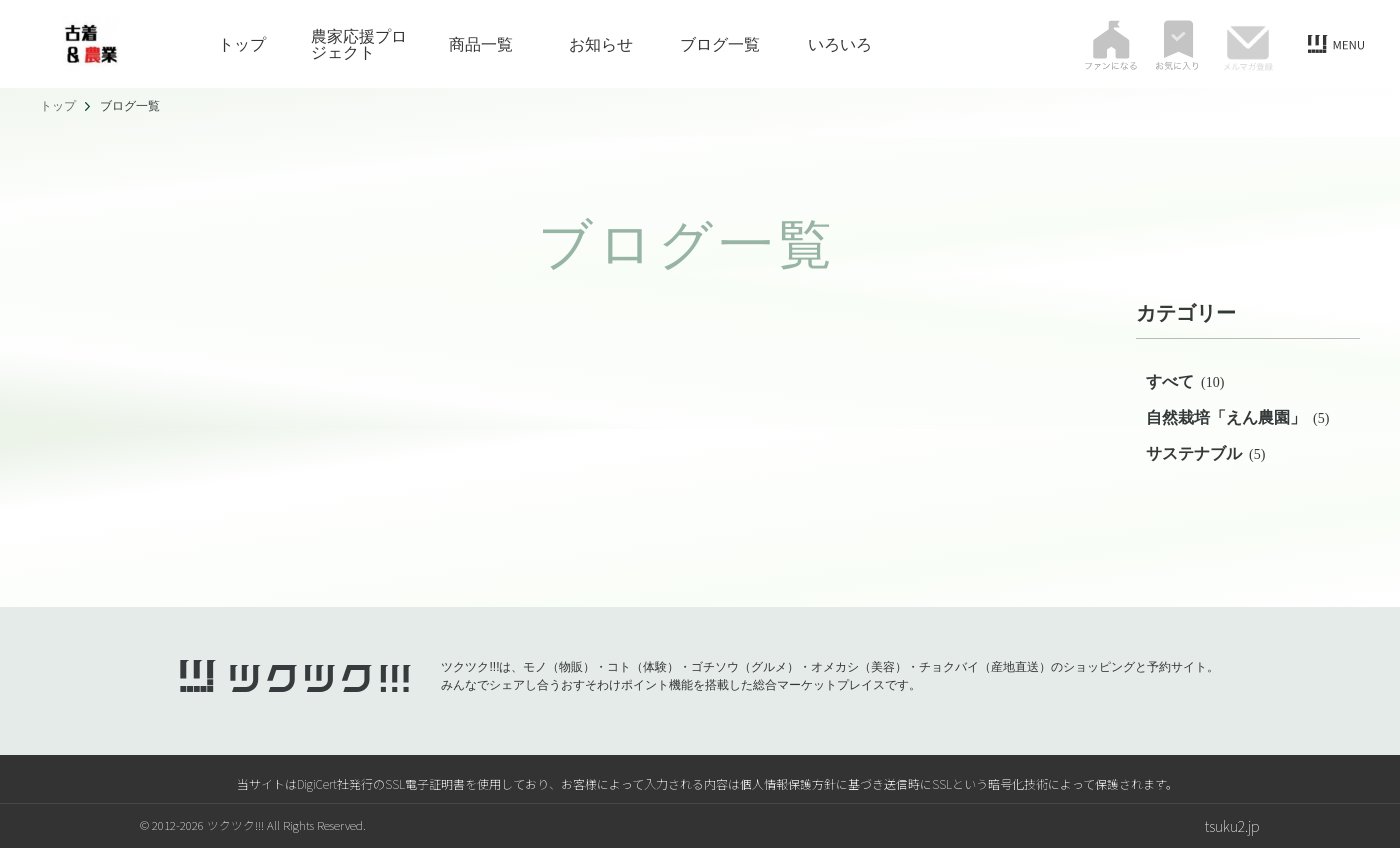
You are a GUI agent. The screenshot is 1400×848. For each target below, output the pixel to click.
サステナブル (1205, 453)
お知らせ (601, 44)
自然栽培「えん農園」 (1237, 417)
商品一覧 (481, 44)
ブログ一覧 (720, 44)
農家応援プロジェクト (359, 44)
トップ (242, 44)
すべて (1185, 381)
